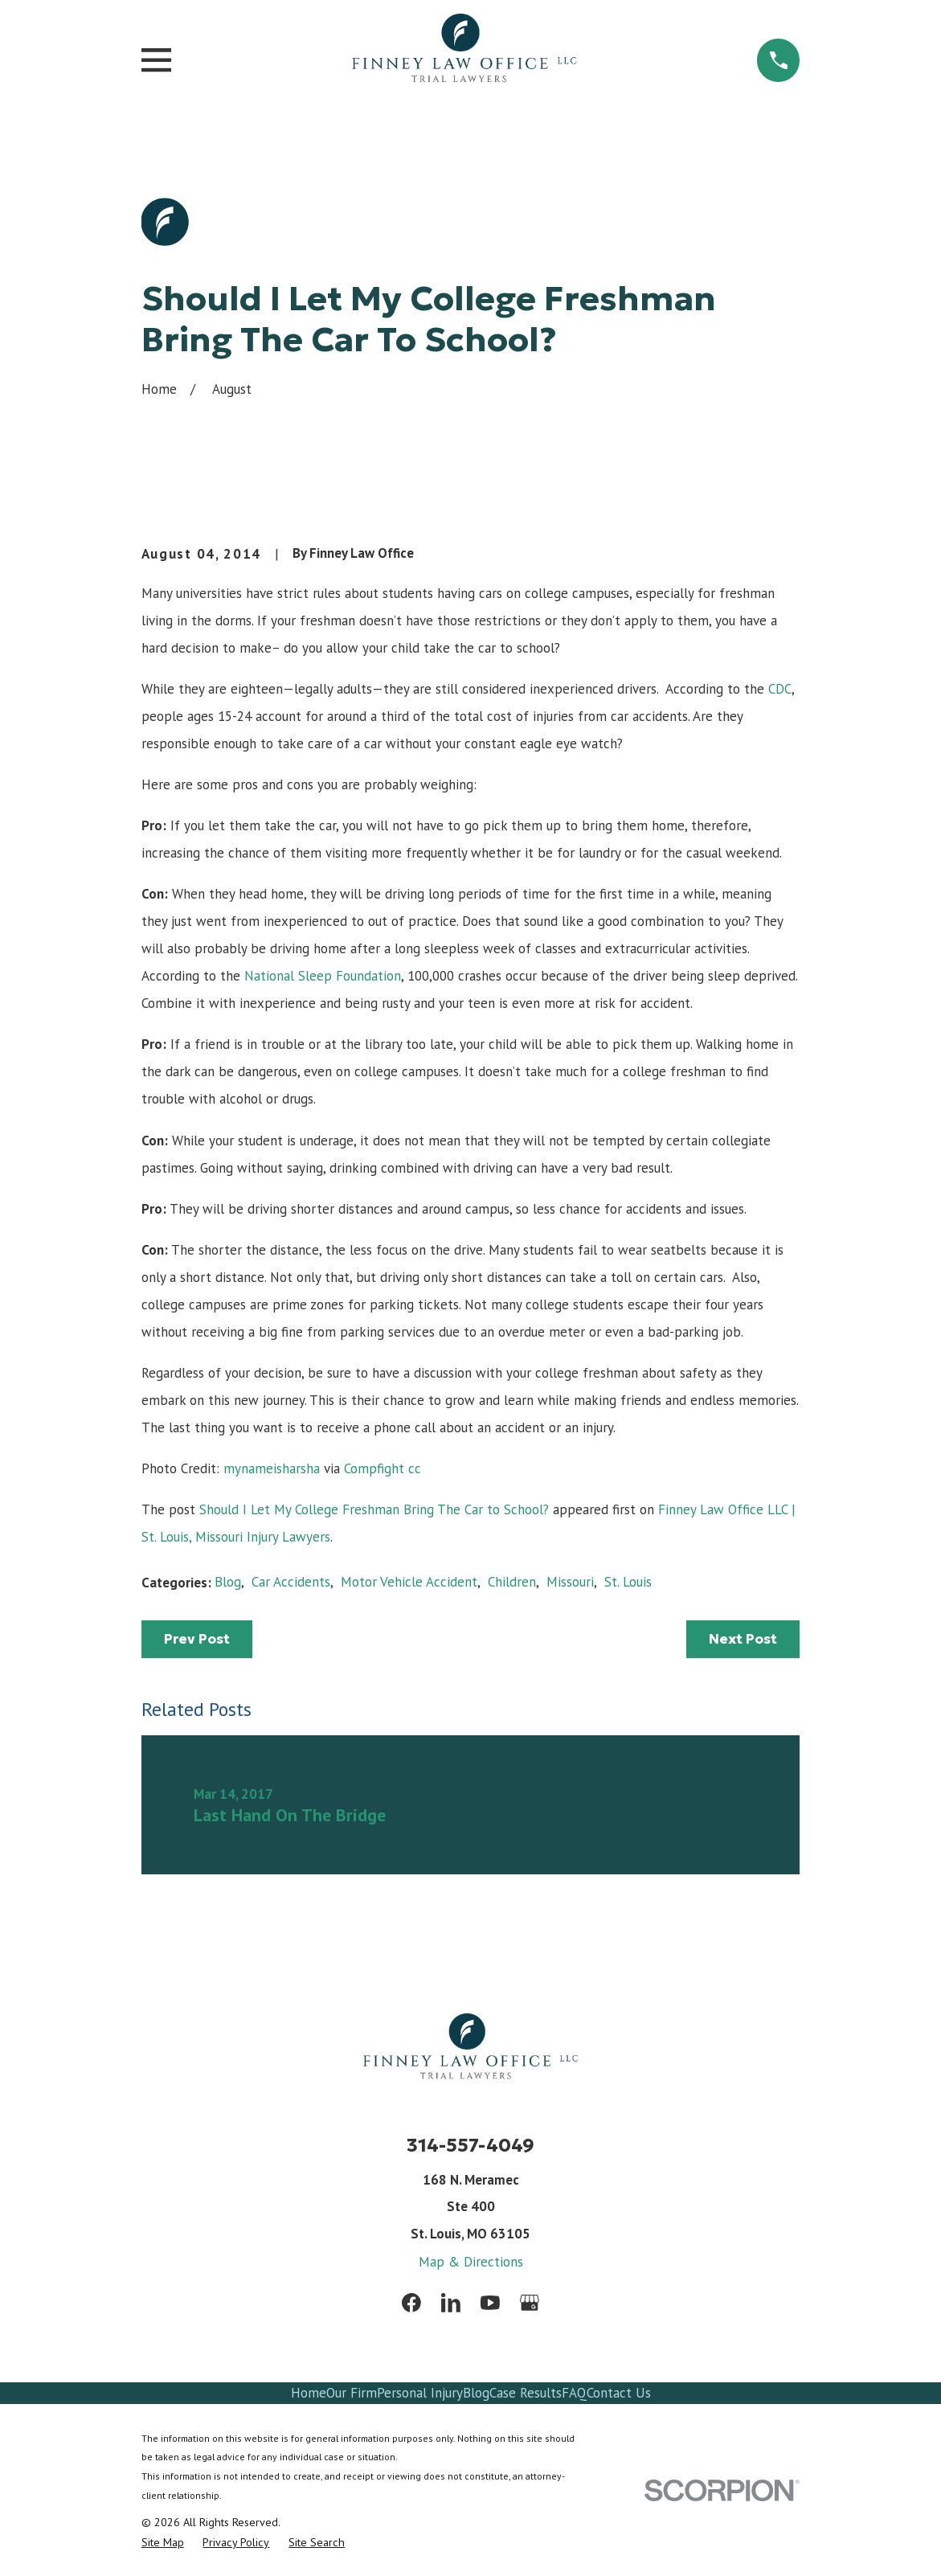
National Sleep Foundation (322, 976)
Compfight (374, 1468)
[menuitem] (162, 2542)
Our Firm (351, 2393)
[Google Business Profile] (529, 2302)
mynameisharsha (271, 1468)
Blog (228, 1582)
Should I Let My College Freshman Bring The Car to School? (374, 1509)
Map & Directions (471, 2262)
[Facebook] (411, 2302)
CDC (780, 689)
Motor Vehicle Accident (409, 1582)
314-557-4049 (470, 2144)
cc (414, 1468)
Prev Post (197, 1639)
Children (512, 1582)
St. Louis (628, 1582)
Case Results (525, 2393)
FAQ (574, 2393)
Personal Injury (420, 2393)
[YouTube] (490, 2302)
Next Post (743, 1639)
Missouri (570, 1582)
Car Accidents (291, 1582)
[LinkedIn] (450, 2302)
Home (308, 2393)
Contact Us (619, 2393)
